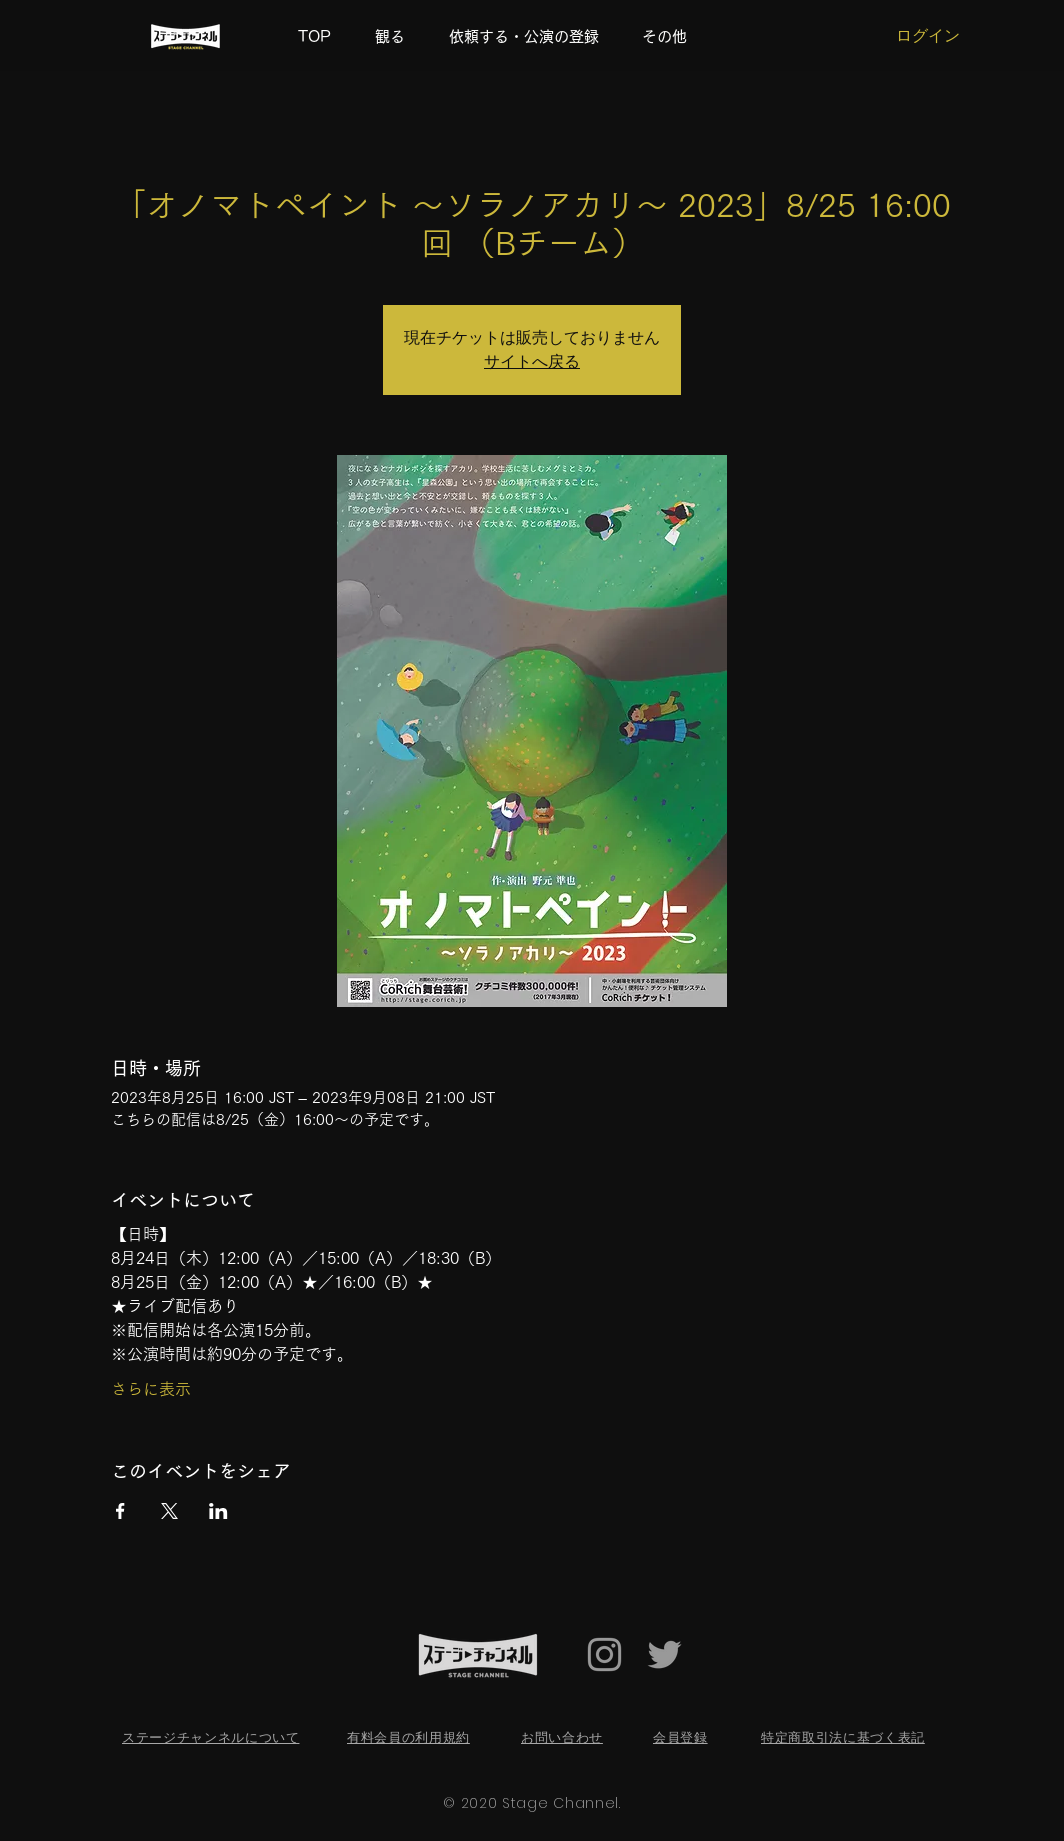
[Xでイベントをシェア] (169, 1511)
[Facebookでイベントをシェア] (120, 1511)
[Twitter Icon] (664, 1654)
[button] (671, 37)
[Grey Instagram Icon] (604, 1654)
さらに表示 (151, 1389)
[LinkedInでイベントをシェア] (218, 1511)
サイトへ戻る (532, 361)
